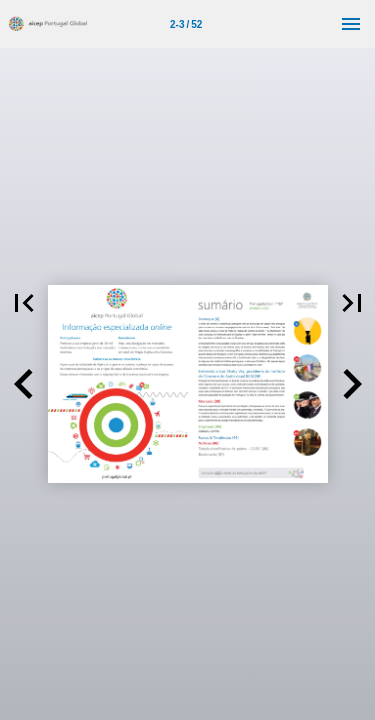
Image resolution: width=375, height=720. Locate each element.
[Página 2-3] (186, 24)
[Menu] (351, 24)
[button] (24, 384)
